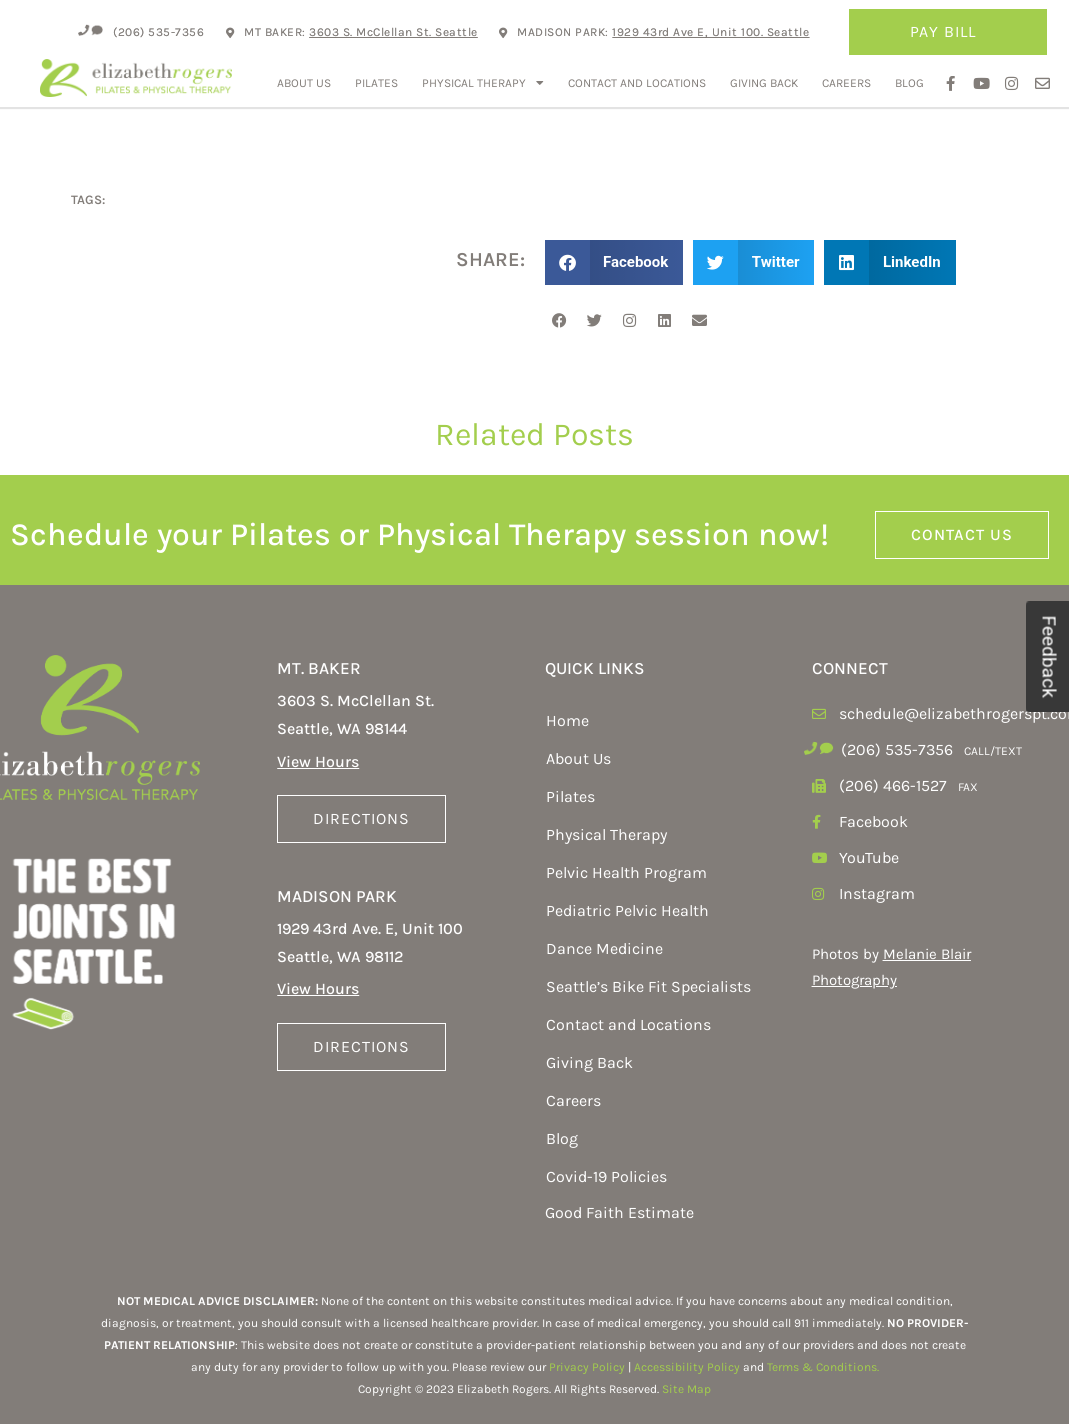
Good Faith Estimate (619, 1212)
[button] (614, 262)
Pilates (376, 83)
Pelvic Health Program (626, 872)
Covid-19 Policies (606, 1176)
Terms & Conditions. (823, 1367)
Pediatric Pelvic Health (627, 910)
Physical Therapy (483, 83)
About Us (304, 83)
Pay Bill (948, 32)
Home (567, 720)
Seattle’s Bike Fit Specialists (648, 986)
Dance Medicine (604, 948)
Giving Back (764, 83)
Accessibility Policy (687, 1367)
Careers (846, 83)
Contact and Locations (637, 83)
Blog (909, 83)
